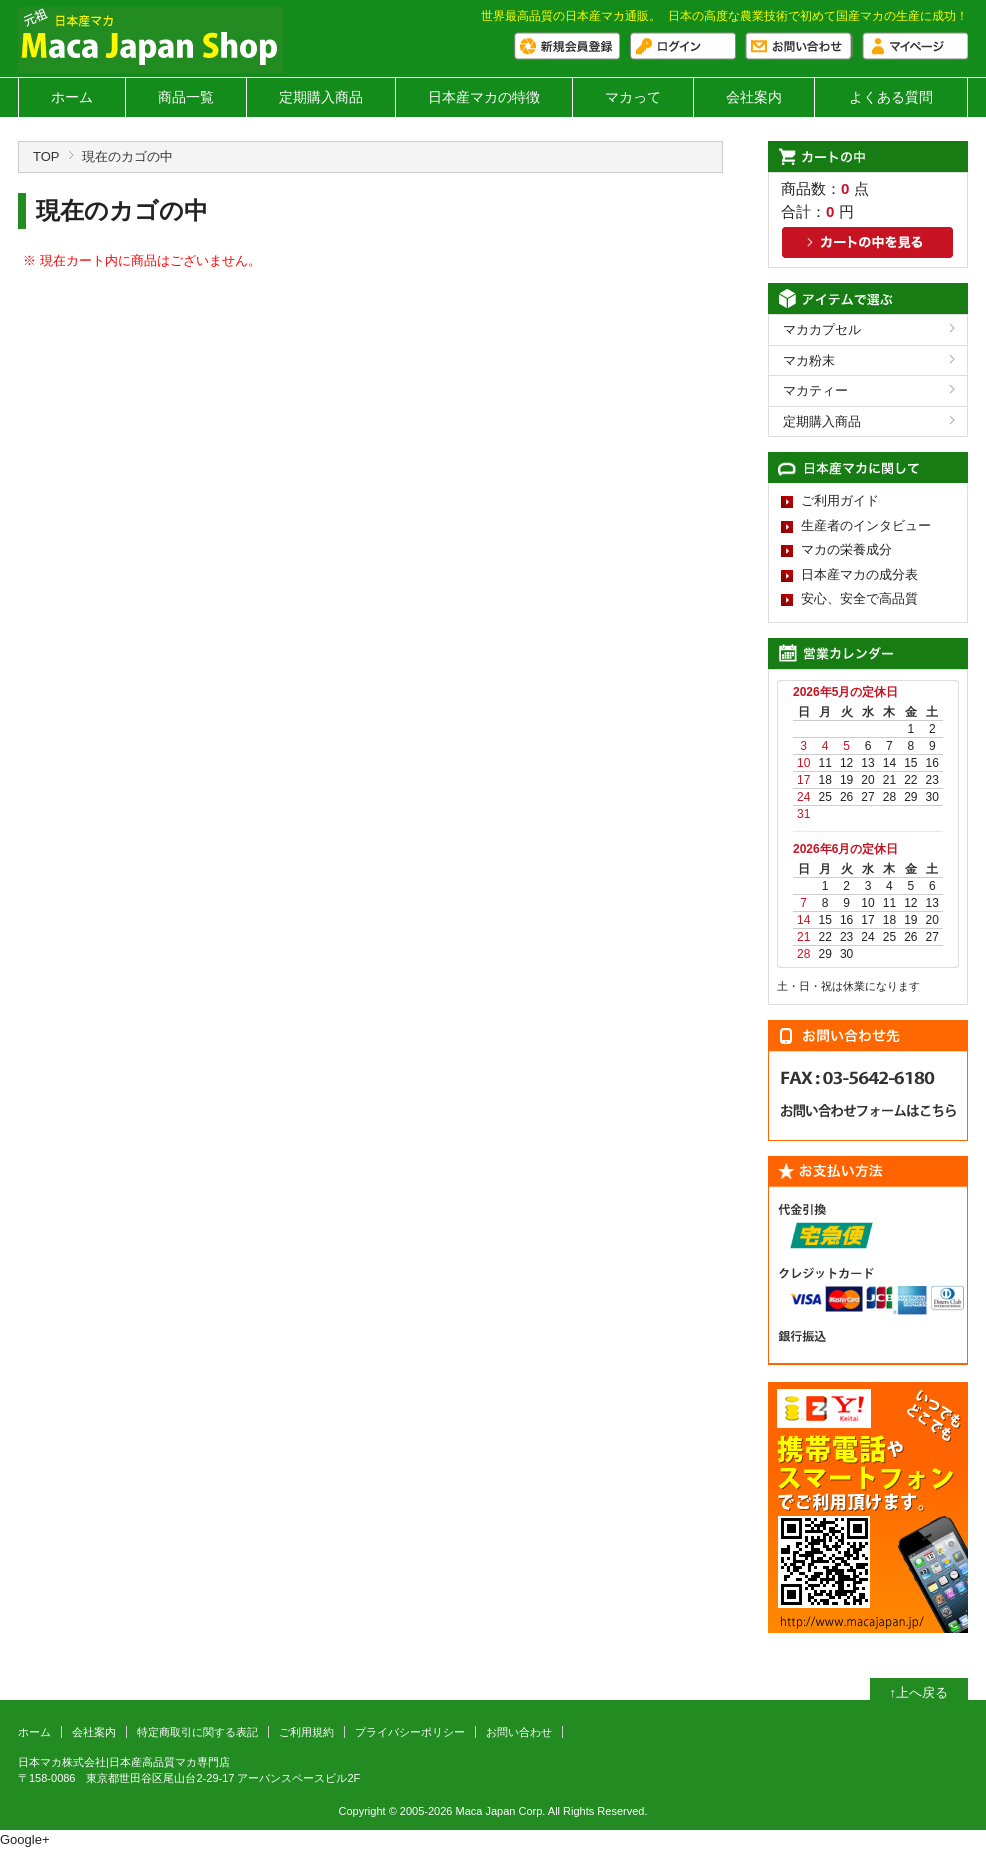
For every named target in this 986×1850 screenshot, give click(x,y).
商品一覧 (186, 97)
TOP (46, 156)
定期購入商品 (321, 97)
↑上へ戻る (919, 1692)
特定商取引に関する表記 (197, 1732)
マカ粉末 (809, 360)
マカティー (815, 390)
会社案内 (754, 97)
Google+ (25, 1839)
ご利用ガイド (840, 500)
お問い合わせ (519, 1732)
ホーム (72, 97)
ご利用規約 (306, 1732)
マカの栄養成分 (846, 549)
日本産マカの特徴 (484, 97)
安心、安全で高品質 (859, 598)
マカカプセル (822, 329)
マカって (633, 97)
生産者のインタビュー (866, 525)
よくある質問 (891, 97)
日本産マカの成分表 (859, 574)
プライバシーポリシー (410, 1732)
